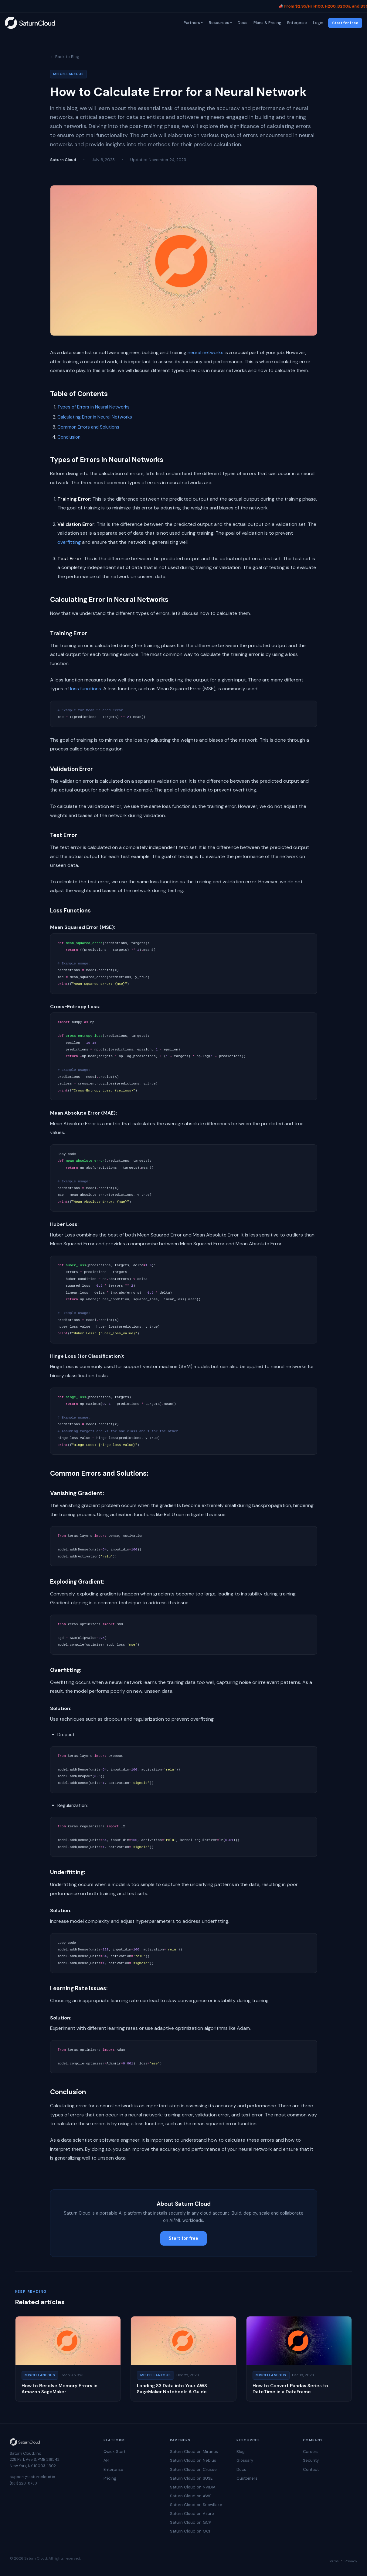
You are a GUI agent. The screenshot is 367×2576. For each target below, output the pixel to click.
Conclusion (68, 437)
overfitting (69, 542)
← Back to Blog (64, 56)
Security (311, 2460)
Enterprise (296, 22)
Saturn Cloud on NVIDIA (193, 2487)
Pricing (110, 2478)
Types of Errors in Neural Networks (93, 407)
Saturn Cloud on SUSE (191, 2478)
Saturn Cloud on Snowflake (196, 2504)
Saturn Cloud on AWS (191, 2495)
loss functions (85, 688)
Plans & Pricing (266, 22)
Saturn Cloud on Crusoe (193, 2469)
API (106, 2460)
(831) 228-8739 (23, 2483)
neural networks (205, 352)
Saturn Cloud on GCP (190, 2522)
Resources (218, 22)
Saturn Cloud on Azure (192, 2513)
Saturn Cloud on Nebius (193, 2460)
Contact (311, 2469)
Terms (333, 2561)
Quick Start (114, 2451)
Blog (240, 2451)
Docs (242, 22)
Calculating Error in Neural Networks (94, 417)
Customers (246, 2478)
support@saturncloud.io (32, 2476)
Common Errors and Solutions (88, 427)
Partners (191, 22)
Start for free (345, 23)
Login (317, 22)
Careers (310, 2451)
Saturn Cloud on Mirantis (194, 2451)
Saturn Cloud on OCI (190, 2531)
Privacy (351, 2561)
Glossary (244, 2460)
